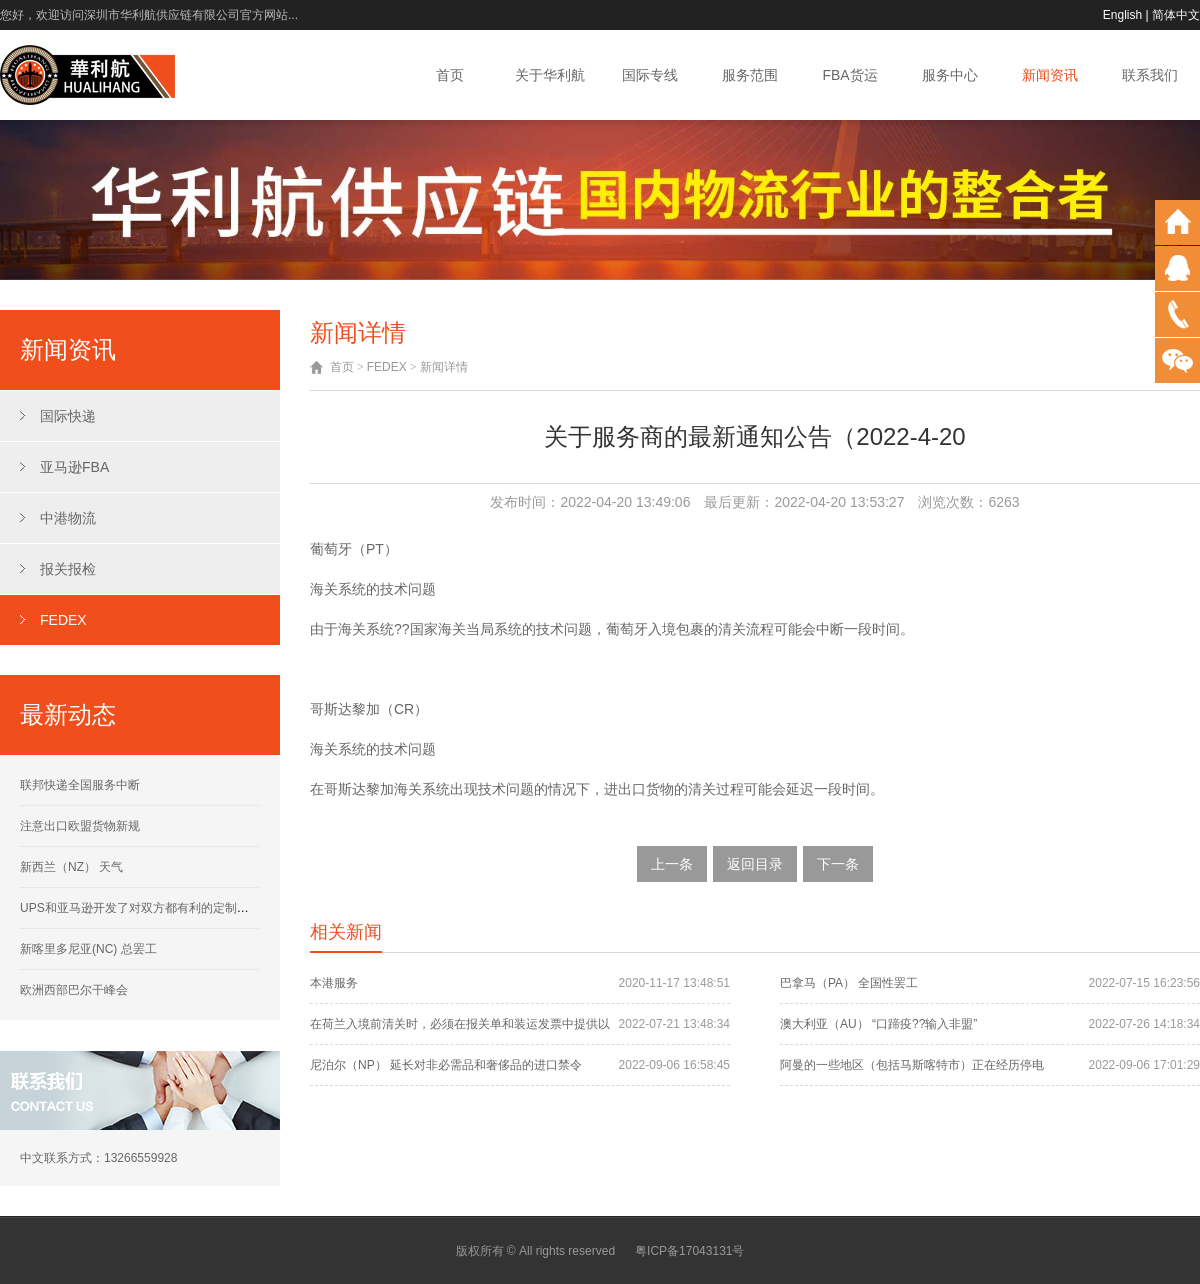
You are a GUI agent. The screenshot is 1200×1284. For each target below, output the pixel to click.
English (1122, 15)
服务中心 (950, 75)
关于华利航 (550, 75)
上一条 (672, 864)
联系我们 (1150, 75)
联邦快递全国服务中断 (80, 785)
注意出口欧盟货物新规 (80, 826)
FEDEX (63, 620)
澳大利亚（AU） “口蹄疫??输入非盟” (878, 1024)
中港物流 (68, 518)
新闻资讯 (1050, 75)
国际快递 (68, 416)
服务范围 (750, 75)
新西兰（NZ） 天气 (71, 867)
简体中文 (1176, 15)
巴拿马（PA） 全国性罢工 (849, 983)
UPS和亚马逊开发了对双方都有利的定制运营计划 (152, 908)
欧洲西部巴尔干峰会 (74, 990)
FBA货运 (849, 75)
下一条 (838, 864)
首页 (450, 75)
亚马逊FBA (74, 467)
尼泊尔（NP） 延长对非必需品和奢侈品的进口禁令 (446, 1065)
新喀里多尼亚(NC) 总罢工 (88, 949)
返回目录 (755, 864)
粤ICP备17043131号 (689, 1251)
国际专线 (650, 75)
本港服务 (334, 983)
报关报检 (68, 569)
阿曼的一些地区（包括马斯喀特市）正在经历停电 (912, 1065)
